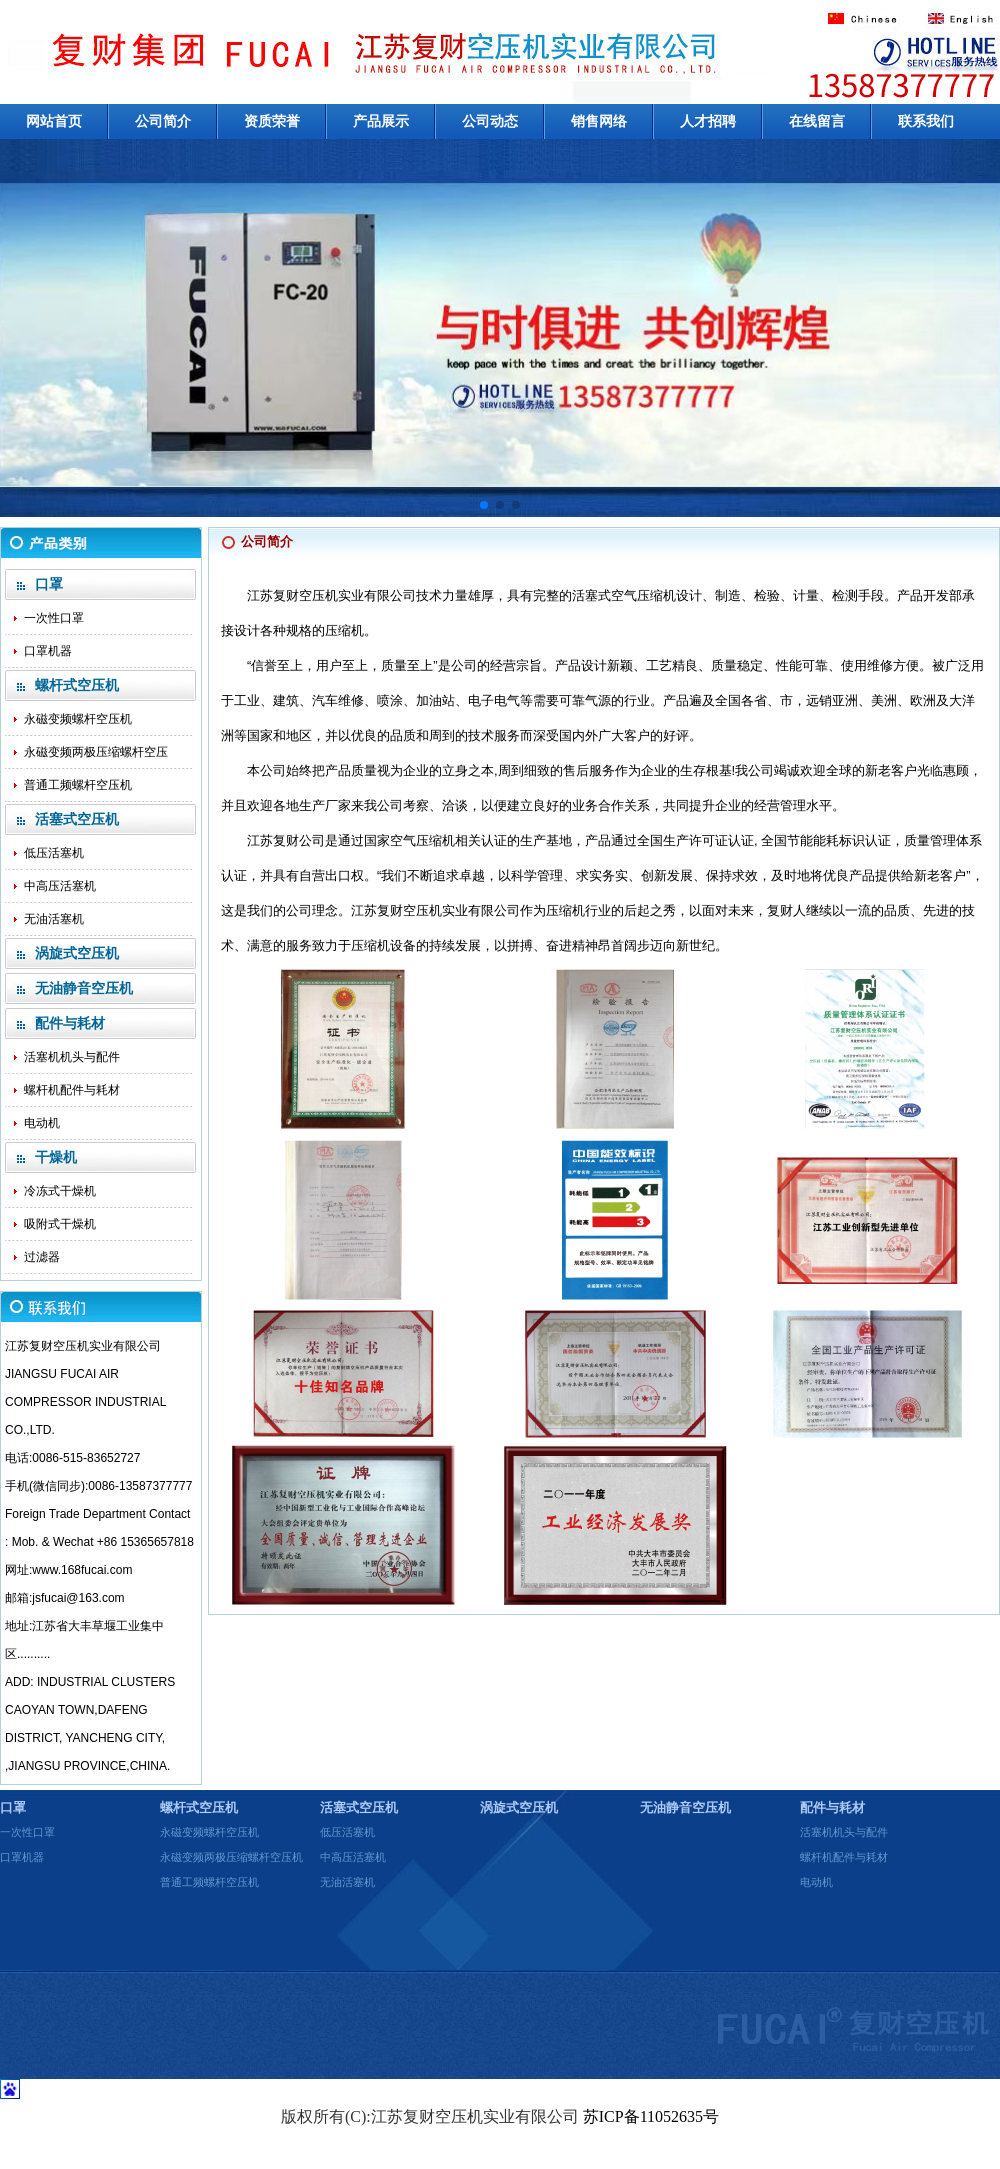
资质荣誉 (272, 121)
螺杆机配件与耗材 (72, 1090)
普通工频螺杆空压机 (78, 785)
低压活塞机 (54, 853)
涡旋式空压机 (519, 1807)
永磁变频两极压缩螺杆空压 (96, 752)
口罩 (13, 1807)
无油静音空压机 (685, 1807)
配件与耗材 (832, 1807)
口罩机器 (48, 651)
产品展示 (381, 121)
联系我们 (926, 121)
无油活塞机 (54, 919)
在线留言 (817, 121)
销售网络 (599, 121)
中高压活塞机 (60, 886)
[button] (484, 505)
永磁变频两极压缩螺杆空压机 (231, 1857)
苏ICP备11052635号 (651, 2116)
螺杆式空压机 (199, 1807)
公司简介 (163, 121)
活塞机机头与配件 (72, 1057)
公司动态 (490, 121)
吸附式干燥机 (60, 1224)
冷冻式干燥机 (60, 1191)
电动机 (42, 1123)
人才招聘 (708, 121)
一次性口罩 (54, 618)
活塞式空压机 (359, 1807)
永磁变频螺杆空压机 (78, 719)
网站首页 (54, 121)
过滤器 (42, 1257)
